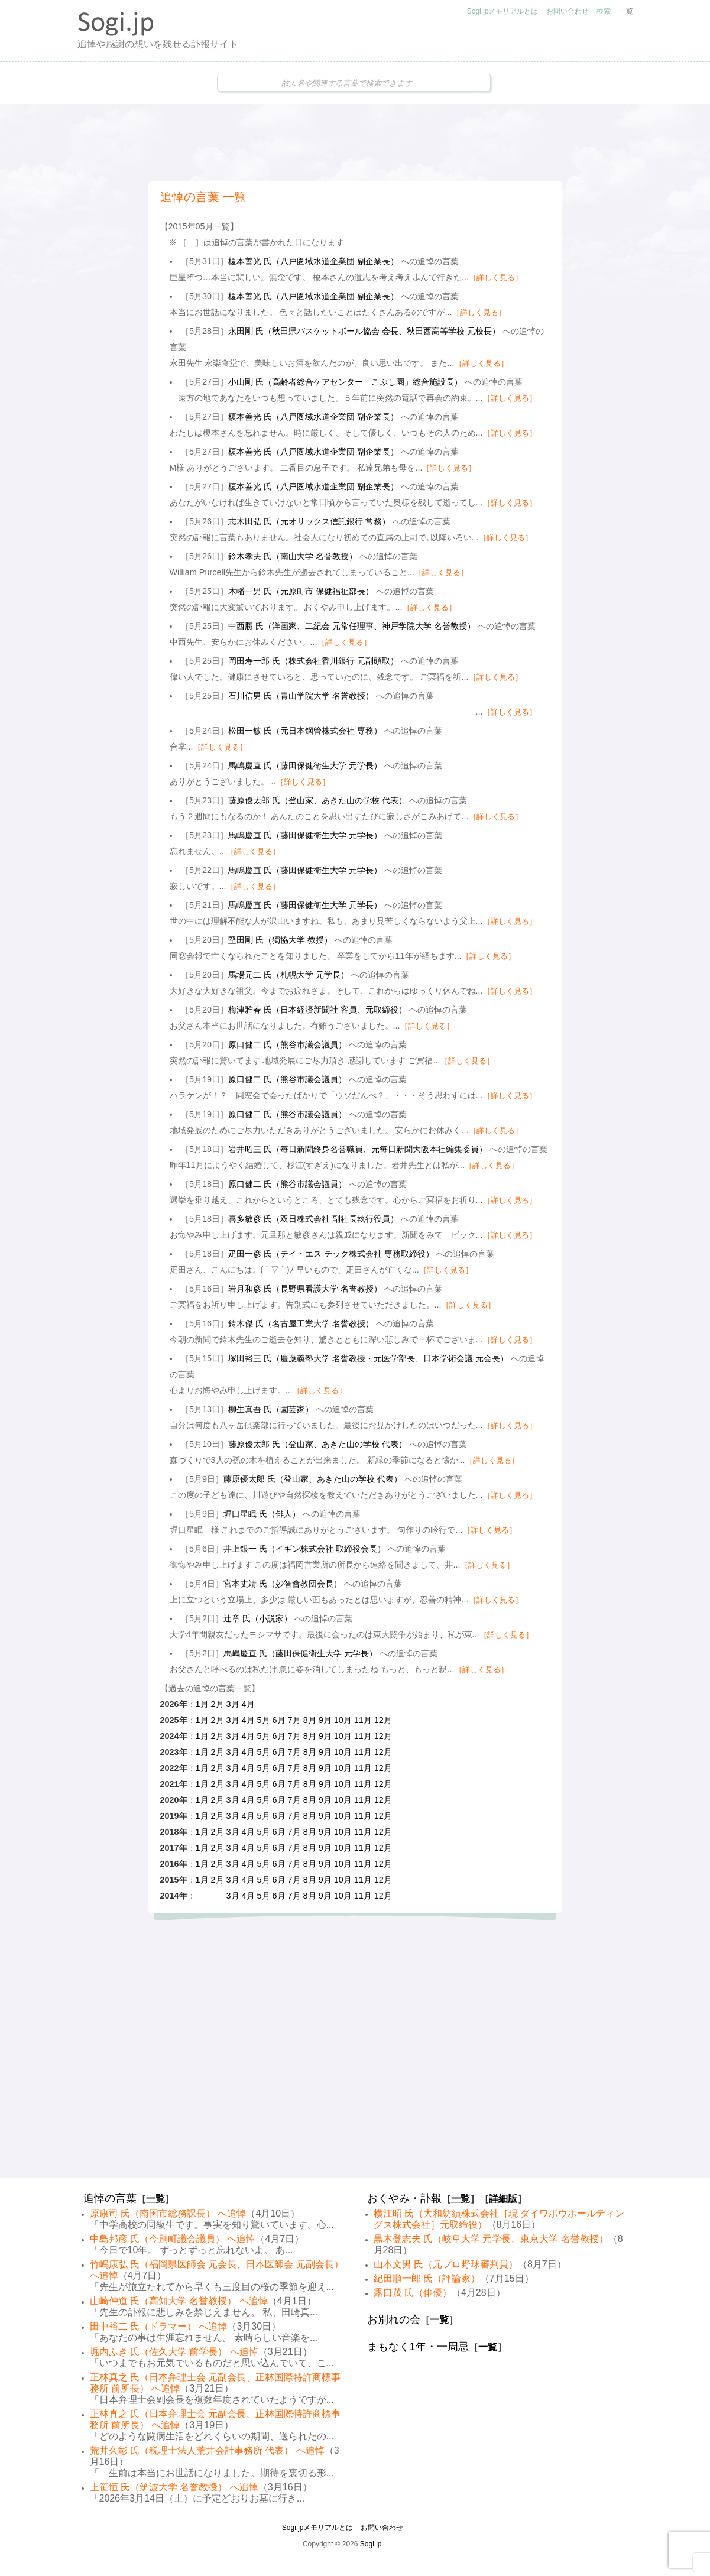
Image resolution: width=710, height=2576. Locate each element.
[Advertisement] (355, 142)
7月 (294, 1720)
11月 (363, 1720)
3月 (232, 1704)
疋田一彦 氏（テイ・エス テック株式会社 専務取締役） (331, 1253)
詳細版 (503, 2199)
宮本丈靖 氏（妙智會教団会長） (282, 1583)
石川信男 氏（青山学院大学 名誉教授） (301, 695)
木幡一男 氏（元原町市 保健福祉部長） (301, 591)
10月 (343, 1720)
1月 (202, 1704)
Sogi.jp (371, 2544)
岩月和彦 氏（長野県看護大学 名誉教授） (305, 1288)
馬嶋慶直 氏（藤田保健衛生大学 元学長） (305, 765)
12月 (383, 1720)
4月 (248, 1704)
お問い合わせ (567, 11)
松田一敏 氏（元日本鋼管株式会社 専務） (305, 730)
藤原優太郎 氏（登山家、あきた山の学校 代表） (317, 800)
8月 (309, 1720)
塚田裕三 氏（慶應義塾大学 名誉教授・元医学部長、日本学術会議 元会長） (368, 1358)
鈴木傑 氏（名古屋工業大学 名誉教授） (301, 1323)
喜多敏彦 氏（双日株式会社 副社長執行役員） (313, 1219)
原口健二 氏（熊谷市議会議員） (287, 1044)
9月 (325, 1720)
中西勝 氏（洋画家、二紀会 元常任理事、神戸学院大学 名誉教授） (351, 626)
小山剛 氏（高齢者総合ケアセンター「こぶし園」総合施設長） (345, 382)
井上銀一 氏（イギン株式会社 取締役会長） (304, 1548)
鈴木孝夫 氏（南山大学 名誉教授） (292, 556)
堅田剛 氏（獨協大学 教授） (280, 940)
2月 (217, 1704)
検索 (603, 11)
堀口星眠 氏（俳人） (261, 1514)
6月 (279, 1720)
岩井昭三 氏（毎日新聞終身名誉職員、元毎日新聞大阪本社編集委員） (357, 1149)
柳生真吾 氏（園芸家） (270, 1409)
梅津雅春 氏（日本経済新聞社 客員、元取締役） (317, 1009)
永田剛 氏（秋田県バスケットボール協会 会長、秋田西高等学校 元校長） (364, 331)
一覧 (626, 11)
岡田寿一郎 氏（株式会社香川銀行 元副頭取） (313, 661)
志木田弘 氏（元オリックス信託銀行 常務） (309, 521)
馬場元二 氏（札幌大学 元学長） (288, 974)
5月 (263, 1720)
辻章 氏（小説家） (257, 1618)
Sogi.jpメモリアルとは (503, 11)
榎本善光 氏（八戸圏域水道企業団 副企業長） (313, 261)
